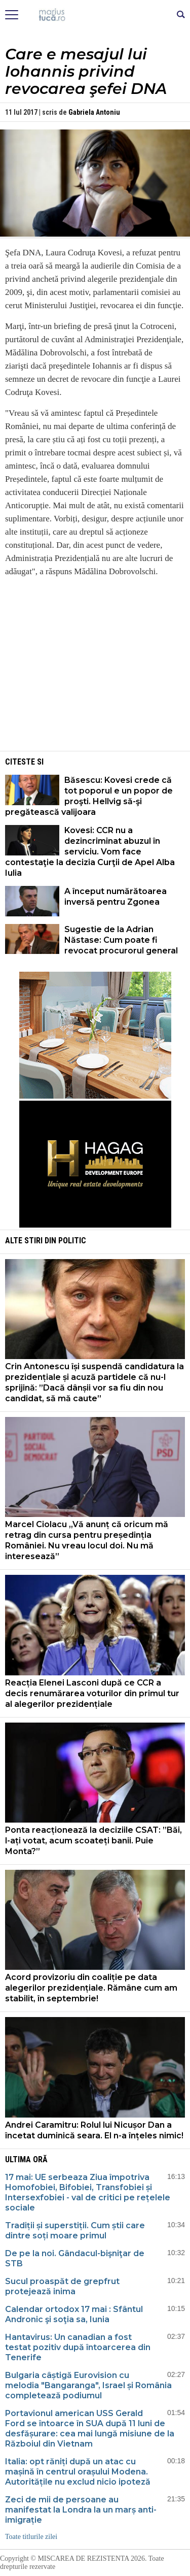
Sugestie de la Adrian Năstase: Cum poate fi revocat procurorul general (121, 939)
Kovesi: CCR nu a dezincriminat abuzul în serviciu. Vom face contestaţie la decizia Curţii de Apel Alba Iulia (90, 851)
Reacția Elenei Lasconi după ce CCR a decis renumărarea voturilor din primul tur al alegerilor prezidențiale (92, 1693)
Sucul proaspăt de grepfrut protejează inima (62, 2286)
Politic (72, 1240)
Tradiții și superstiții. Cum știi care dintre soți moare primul (75, 2230)
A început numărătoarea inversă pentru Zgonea (115, 896)
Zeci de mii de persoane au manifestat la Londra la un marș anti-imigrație (81, 2510)
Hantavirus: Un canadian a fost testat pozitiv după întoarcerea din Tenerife (77, 2347)
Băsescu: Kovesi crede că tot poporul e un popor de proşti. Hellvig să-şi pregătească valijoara (89, 796)
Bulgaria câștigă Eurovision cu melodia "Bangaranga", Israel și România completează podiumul (88, 2385)
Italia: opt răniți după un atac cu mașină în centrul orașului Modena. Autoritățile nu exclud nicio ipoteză (77, 2472)
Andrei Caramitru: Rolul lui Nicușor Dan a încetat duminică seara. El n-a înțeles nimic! (94, 2130)
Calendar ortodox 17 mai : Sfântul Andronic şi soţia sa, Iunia (74, 2314)
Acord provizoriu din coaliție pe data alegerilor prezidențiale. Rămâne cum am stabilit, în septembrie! (91, 1987)
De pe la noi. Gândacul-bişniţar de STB (74, 2258)
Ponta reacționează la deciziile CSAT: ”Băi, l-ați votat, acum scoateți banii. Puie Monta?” (93, 1840)
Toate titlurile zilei (31, 2536)
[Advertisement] (95, 678)
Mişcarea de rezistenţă (95, 15)
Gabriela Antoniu (94, 112)
